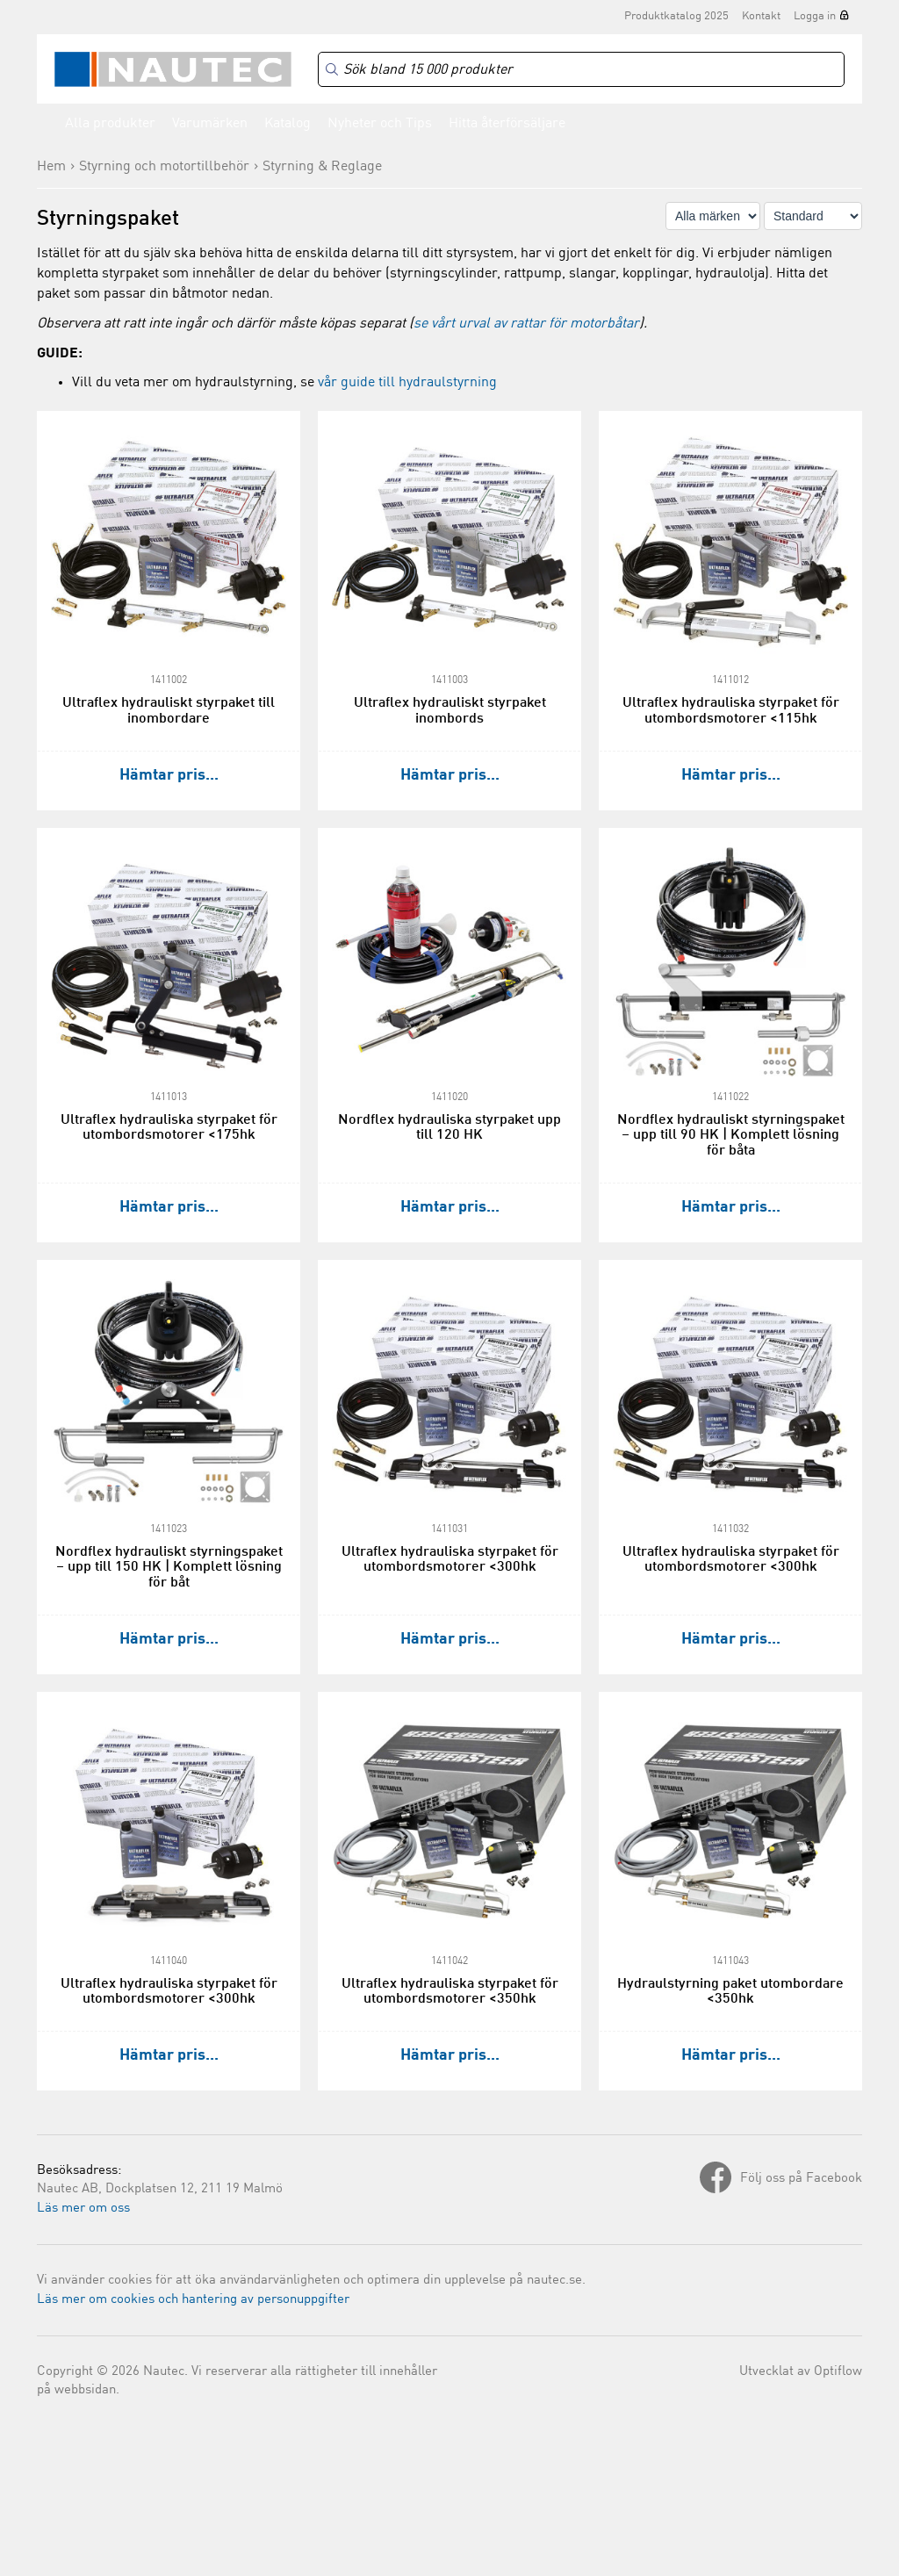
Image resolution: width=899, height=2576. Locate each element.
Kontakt (761, 16)
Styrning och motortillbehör (164, 167)
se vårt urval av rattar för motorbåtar (526, 324)
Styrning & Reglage (322, 167)
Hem (51, 167)
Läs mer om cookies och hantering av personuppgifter (193, 2299)
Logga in (815, 16)
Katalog (287, 124)
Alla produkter (110, 124)
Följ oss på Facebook (801, 2178)
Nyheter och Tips (379, 124)
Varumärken (210, 124)
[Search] (581, 70)
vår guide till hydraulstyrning (407, 383)
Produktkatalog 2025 (676, 16)
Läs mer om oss (83, 2208)
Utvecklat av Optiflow (800, 2371)
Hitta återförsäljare (507, 124)
